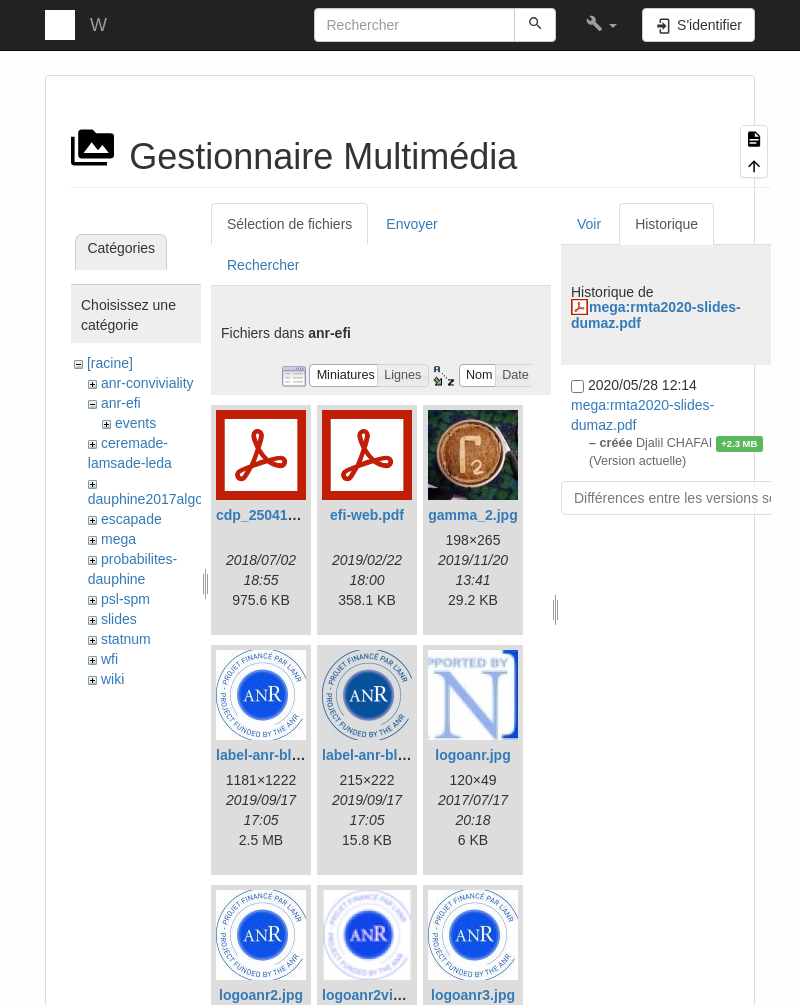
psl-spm (125, 599)
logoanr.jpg (472, 755)
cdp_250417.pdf (268, 515)
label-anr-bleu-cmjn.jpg (293, 755)
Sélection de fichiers (289, 224)
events (135, 423)
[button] (601, 25)
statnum (126, 639)
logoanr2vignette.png (393, 995)
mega (118, 539)
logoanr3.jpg (473, 995)
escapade (131, 519)
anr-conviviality (147, 383)
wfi (109, 659)
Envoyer (411, 224)
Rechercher (263, 265)
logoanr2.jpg (261, 995)
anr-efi (121, 403)
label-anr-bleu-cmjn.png (401, 755)
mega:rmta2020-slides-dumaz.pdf (656, 314)
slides (119, 619)
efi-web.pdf (367, 515)
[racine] (110, 363)
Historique (666, 224)
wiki (112, 679)
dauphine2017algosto (155, 499)
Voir (589, 224)
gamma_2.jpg (472, 515)
